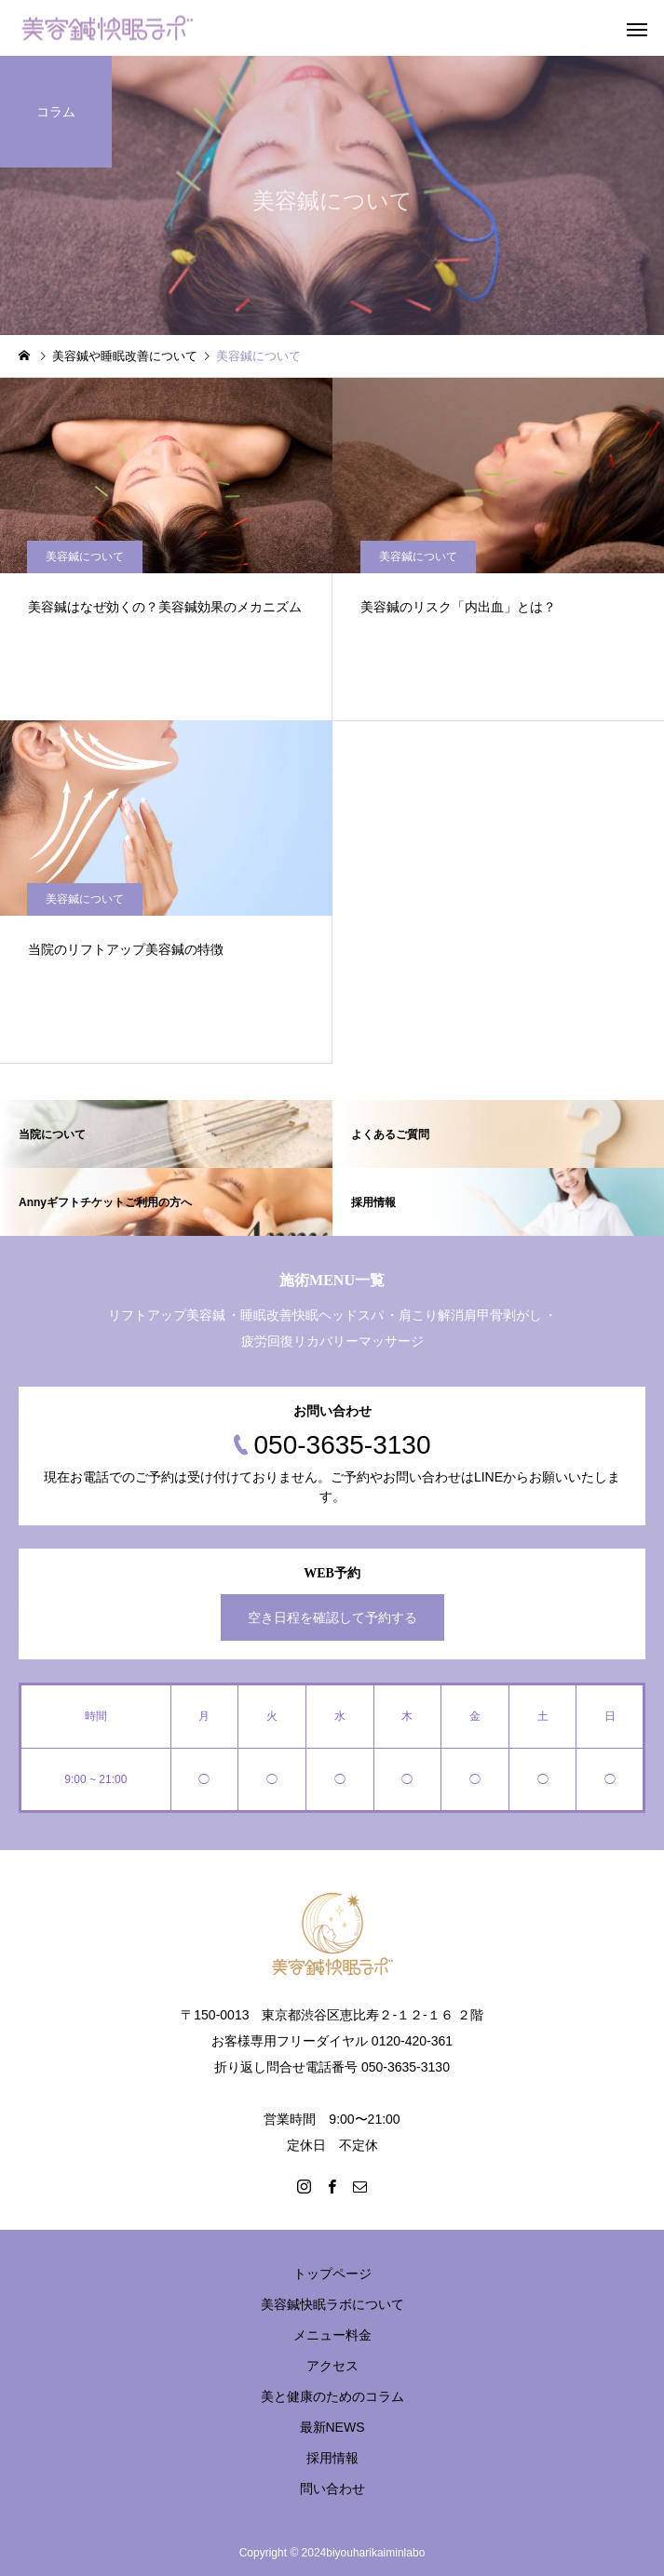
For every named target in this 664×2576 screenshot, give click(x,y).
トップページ (332, 2273)
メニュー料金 (332, 2335)
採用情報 (332, 2457)
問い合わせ (332, 2488)
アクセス (332, 2365)
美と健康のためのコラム (332, 2396)
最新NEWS (332, 2427)
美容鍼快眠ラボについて (332, 2304)
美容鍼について (85, 556)
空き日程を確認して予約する (332, 1617)
